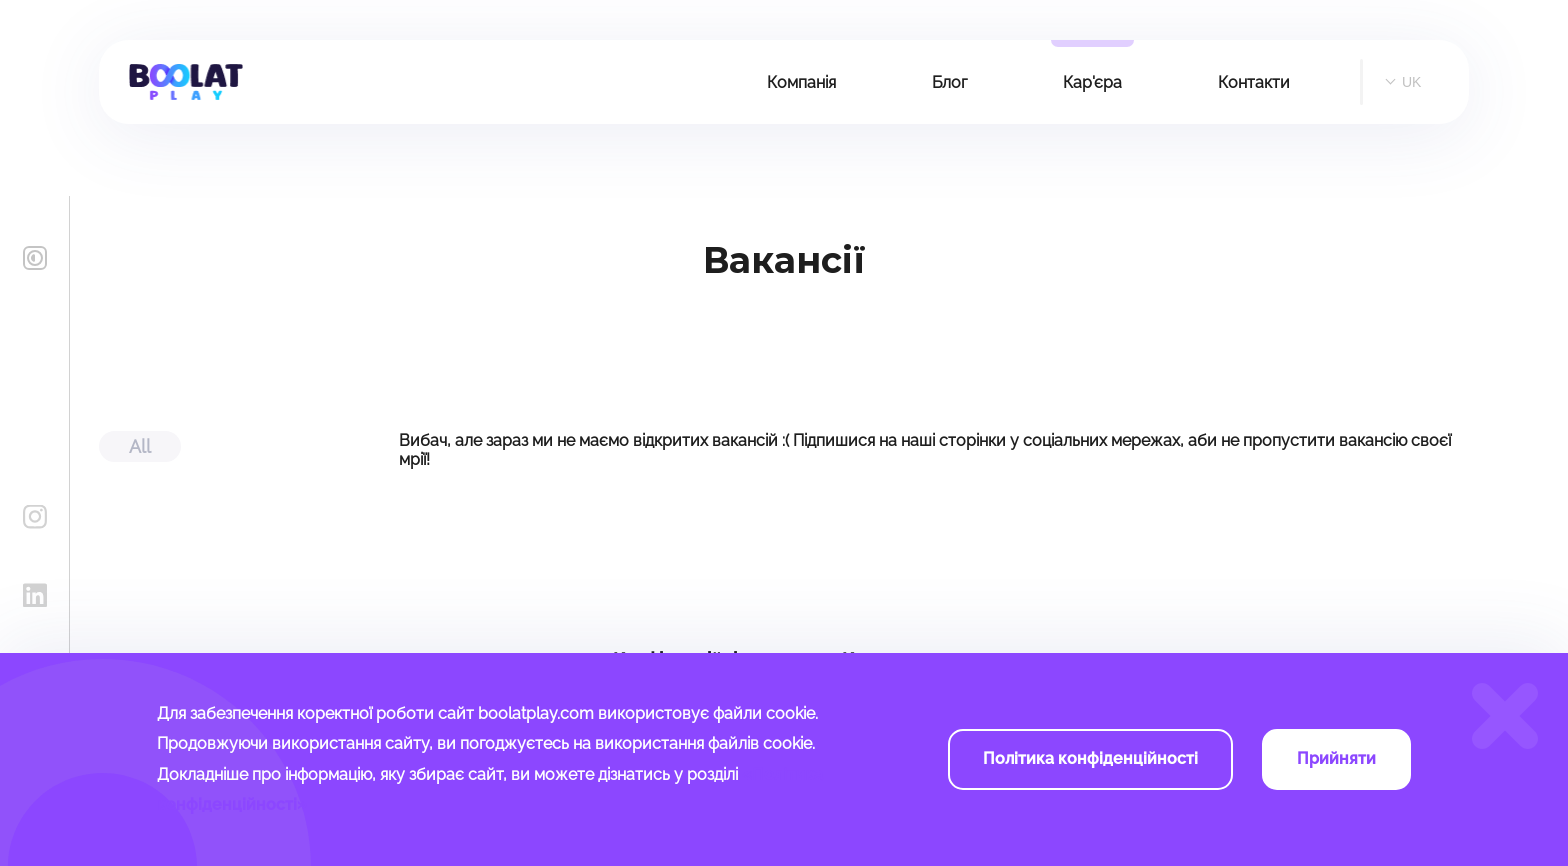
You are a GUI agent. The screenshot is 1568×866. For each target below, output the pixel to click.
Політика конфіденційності (1090, 758)
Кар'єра (1092, 82)
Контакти (1254, 82)
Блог (949, 82)
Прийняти (1336, 758)
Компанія (801, 82)
